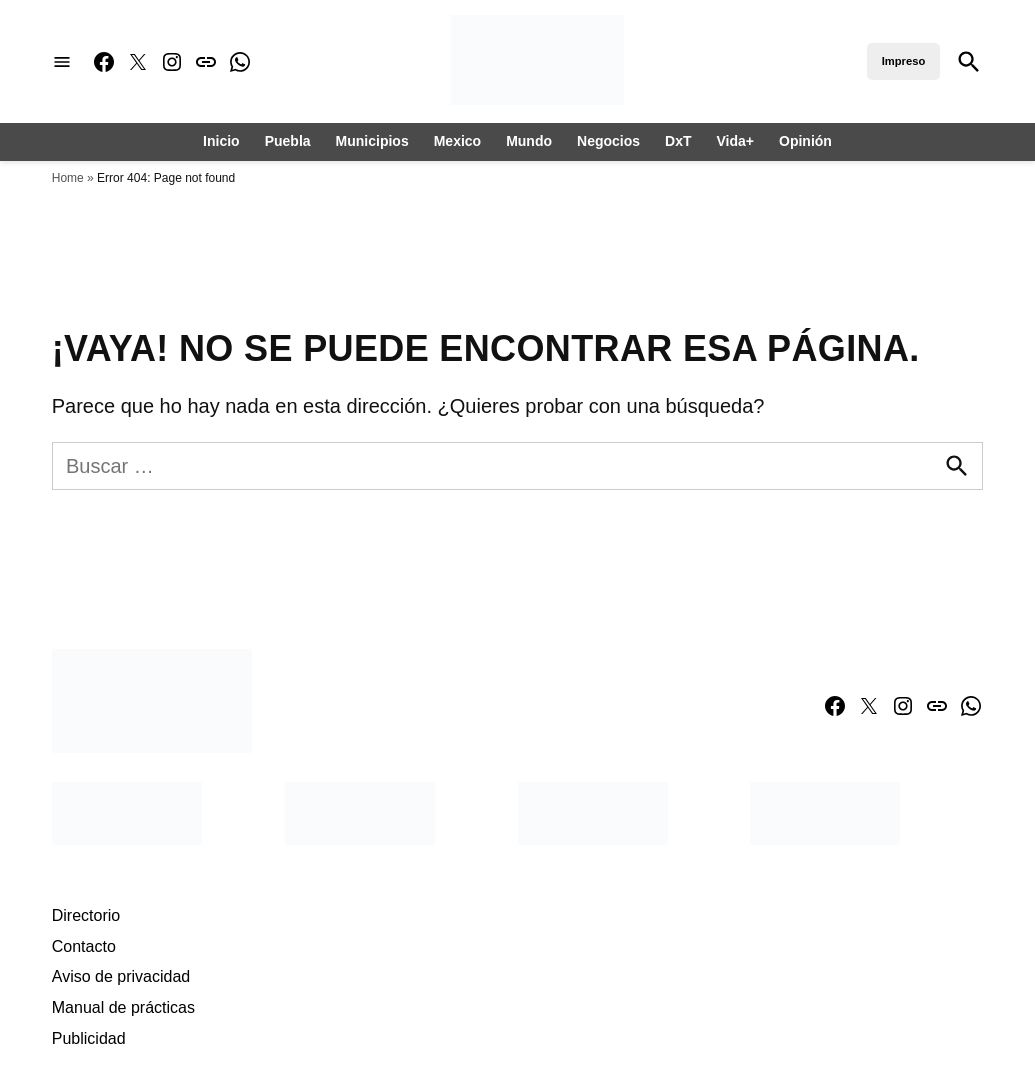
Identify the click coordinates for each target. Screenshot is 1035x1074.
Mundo (529, 141)
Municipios (372, 141)
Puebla (288, 141)
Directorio (86, 915)
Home (68, 178)
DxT (678, 141)
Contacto (84, 946)
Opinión (805, 141)
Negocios (608, 141)
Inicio (221, 141)
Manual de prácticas (123, 1007)
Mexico (457, 141)
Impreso (904, 61)
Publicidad (89, 1038)
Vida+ (736, 141)
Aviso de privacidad (121, 976)
